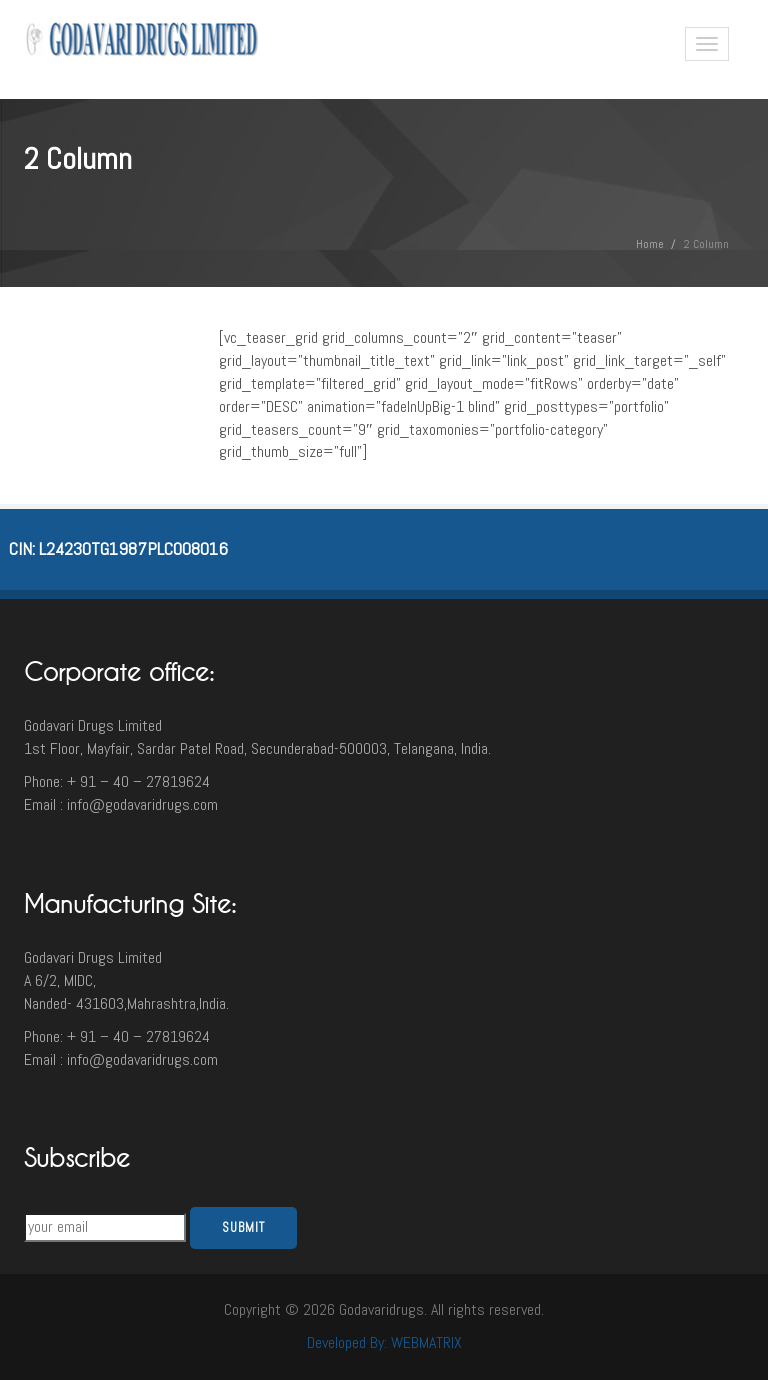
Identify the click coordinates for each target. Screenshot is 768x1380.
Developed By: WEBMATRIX (384, 1342)
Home (650, 244)
